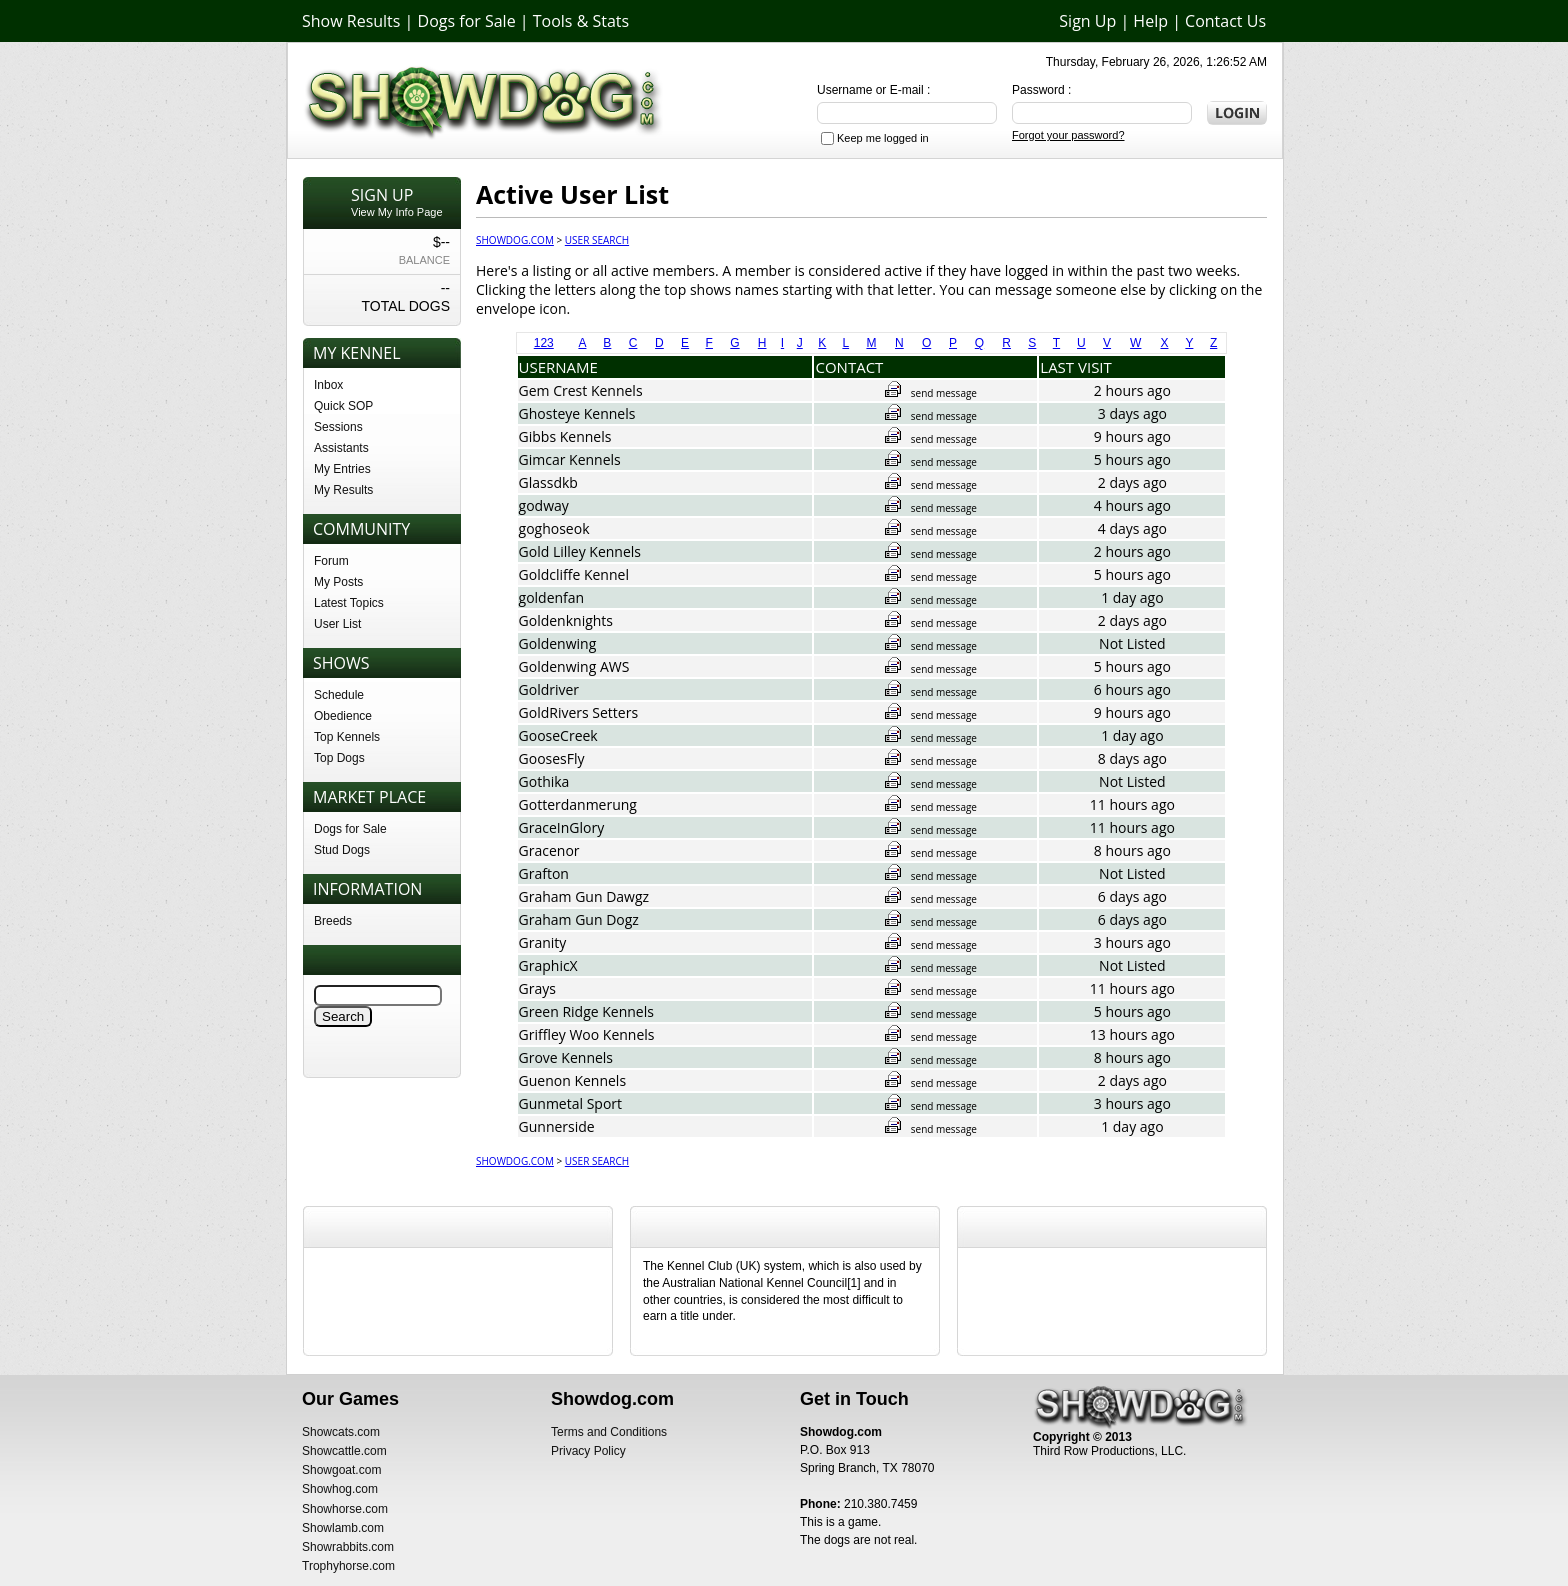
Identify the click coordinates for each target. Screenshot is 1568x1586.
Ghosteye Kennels (577, 413)
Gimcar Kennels (570, 459)
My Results (343, 490)
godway (544, 505)
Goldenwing (558, 643)
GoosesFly (552, 758)
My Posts (338, 582)
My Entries (342, 469)
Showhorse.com (345, 1509)
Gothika (544, 781)
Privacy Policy (588, 1451)
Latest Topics (349, 603)
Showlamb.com (343, 1528)
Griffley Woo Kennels (587, 1034)
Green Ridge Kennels (586, 1011)
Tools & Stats (581, 21)
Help (1150, 21)
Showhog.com (340, 1489)
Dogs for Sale (467, 21)
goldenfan (552, 597)
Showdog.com (515, 240)
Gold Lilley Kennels (580, 551)
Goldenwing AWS (574, 666)
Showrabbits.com (348, 1547)
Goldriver (549, 689)
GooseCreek (558, 735)
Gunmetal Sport (571, 1103)
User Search (597, 240)
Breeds (333, 921)
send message (931, 393)
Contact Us (1225, 21)
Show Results (351, 21)
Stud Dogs (342, 850)
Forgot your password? (1068, 135)
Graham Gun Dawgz (584, 896)
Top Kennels (347, 737)
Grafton (544, 873)
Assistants (341, 448)
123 (544, 343)
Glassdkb (548, 482)
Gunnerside (557, 1126)
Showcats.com (341, 1432)
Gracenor (549, 850)
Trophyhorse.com (348, 1566)
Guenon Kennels (573, 1080)
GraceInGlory (562, 827)
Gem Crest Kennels (581, 390)
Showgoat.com (341, 1470)
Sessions (338, 427)
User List (337, 624)
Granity (543, 942)
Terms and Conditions (609, 1432)
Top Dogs (339, 758)
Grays (537, 988)
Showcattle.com (344, 1451)
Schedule (339, 695)
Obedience (343, 716)
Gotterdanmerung (578, 804)
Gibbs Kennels (565, 436)
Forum (331, 561)
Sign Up (1087, 21)
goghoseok (554, 528)
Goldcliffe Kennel (574, 574)
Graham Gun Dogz (579, 919)
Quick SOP (343, 406)
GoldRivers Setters (579, 712)
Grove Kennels (566, 1057)
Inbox (328, 385)
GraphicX (548, 965)
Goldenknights (566, 620)
